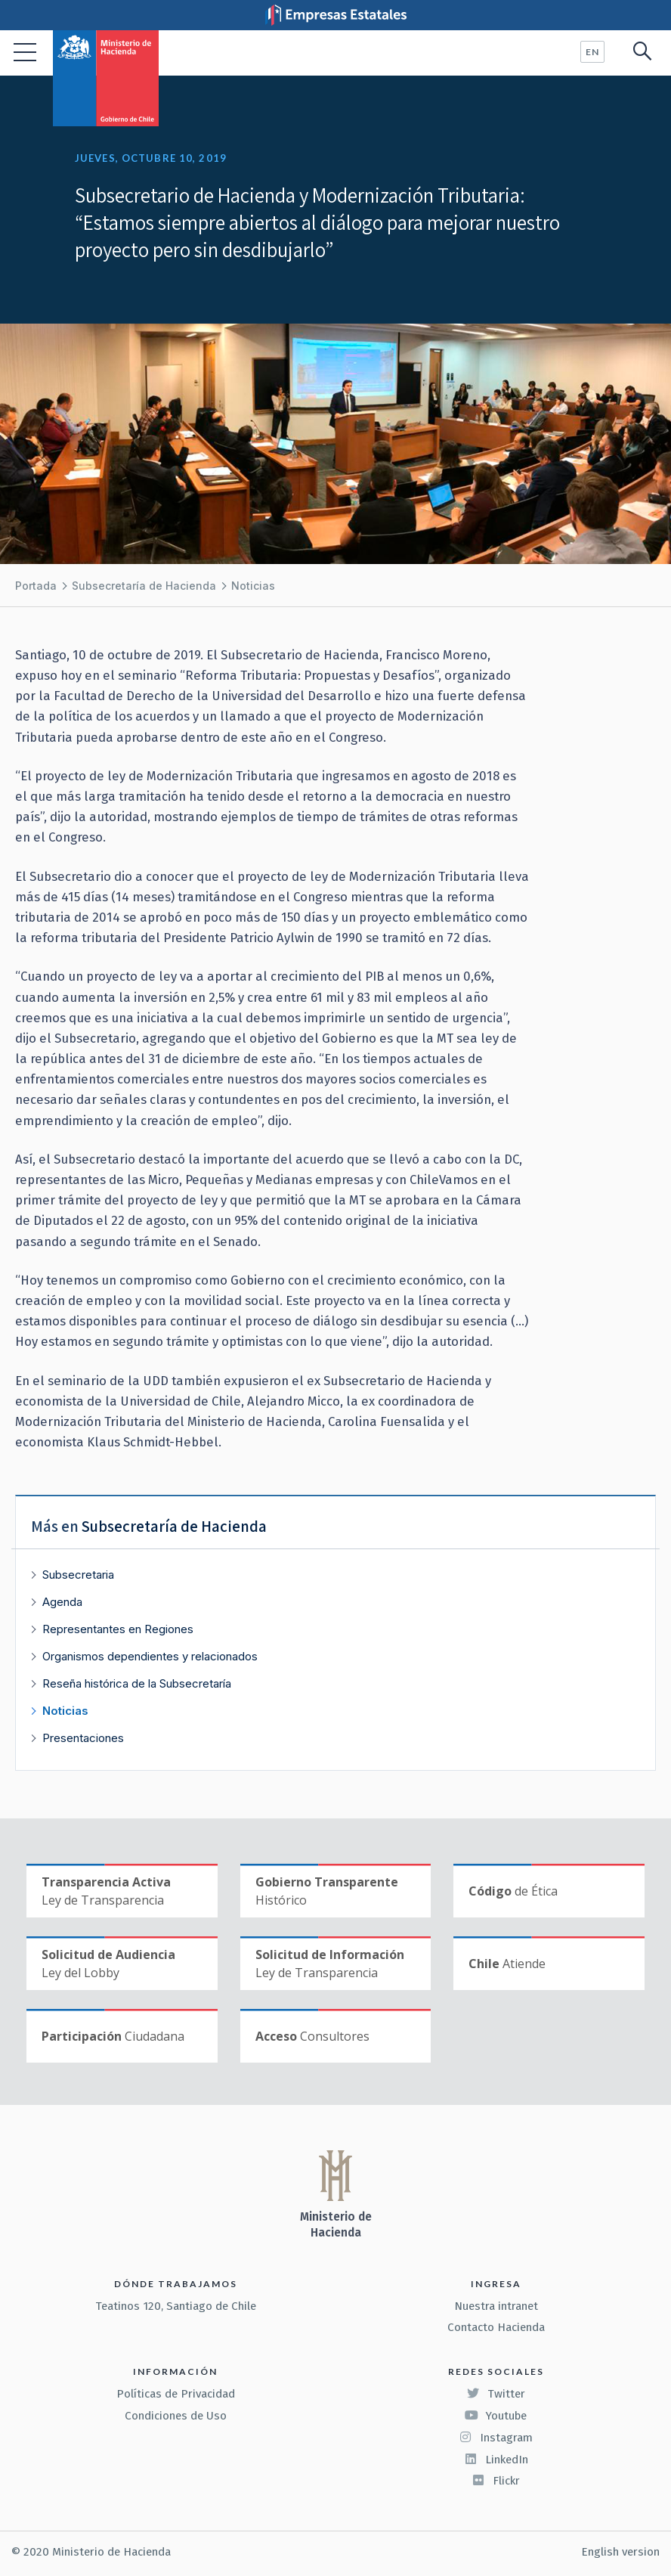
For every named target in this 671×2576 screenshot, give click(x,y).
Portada (36, 585)
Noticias (253, 585)
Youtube (496, 2416)
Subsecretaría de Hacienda (144, 585)
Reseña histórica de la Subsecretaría (136, 1683)
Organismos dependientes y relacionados (150, 1656)
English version (620, 2552)
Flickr (496, 2481)
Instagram (496, 2437)
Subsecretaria (78, 1574)
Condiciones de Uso (176, 2416)
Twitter (495, 2394)
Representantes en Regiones (117, 1629)
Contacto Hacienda (496, 2327)
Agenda (62, 1602)
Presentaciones (83, 1738)
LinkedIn (496, 2459)
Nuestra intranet (496, 2306)
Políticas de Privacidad (175, 2394)
